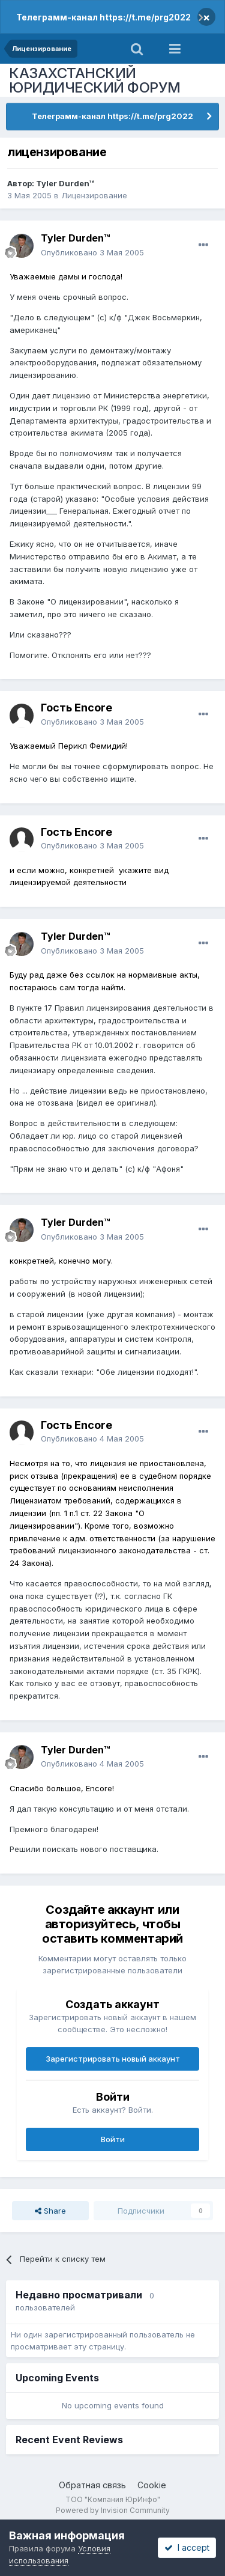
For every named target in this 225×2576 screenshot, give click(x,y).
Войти (113, 2139)
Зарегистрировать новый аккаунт (113, 2058)
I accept (186, 2547)
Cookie (151, 2485)
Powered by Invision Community (113, 2510)
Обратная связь (92, 2485)
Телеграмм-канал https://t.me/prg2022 (103, 17)
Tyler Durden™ (65, 183)
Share (50, 2211)
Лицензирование (94, 195)
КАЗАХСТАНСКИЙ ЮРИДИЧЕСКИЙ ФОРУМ (95, 80)
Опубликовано (92, 252)
